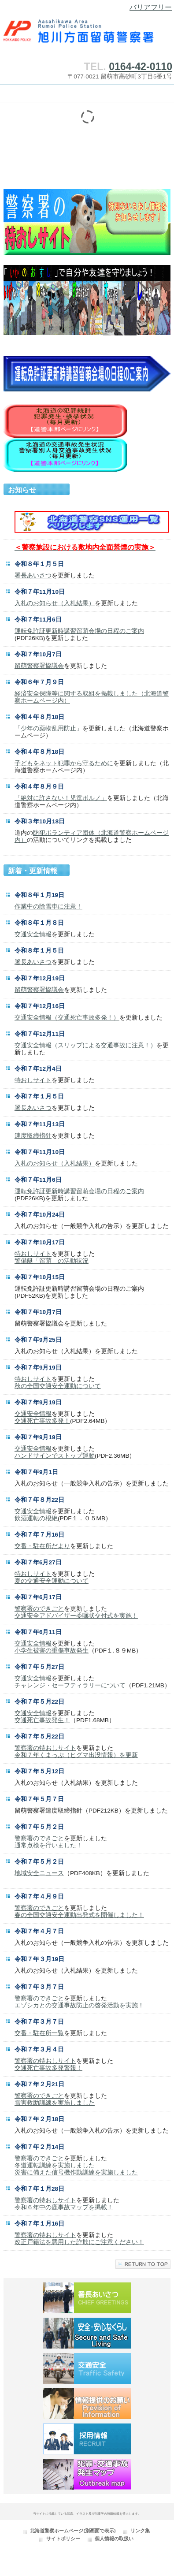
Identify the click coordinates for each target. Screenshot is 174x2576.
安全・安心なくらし (87, 2333)
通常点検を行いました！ (48, 1845)
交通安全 (87, 2368)
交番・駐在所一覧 (39, 2033)
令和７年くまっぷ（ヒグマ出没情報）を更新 (76, 1755)
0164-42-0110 (140, 66)
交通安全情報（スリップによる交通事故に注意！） (85, 1045)
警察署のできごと (39, 1608)
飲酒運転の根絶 (36, 1518)
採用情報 (87, 2438)
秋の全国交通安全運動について (58, 1386)
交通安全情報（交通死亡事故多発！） (67, 1017)
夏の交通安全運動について (52, 1581)
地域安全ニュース (39, 1873)
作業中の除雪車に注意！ (48, 906)
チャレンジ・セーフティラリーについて (70, 1685)
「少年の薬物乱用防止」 (48, 728)
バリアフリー (151, 7)
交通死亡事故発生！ (42, 1720)
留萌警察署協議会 (39, 666)
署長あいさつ (33, 575)
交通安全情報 (33, 934)
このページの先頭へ (142, 2264)
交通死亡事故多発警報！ (48, 2068)
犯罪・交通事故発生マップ (87, 2474)
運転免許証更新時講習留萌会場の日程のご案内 (79, 631)
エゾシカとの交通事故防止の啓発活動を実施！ (79, 2005)
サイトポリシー (63, 2538)
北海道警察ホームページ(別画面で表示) (72, 2530)
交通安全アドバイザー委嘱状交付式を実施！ (76, 1615)
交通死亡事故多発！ (42, 1421)
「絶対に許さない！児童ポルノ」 (61, 798)
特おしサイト (33, 1080)
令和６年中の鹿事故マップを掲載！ (64, 2207)
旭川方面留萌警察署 (87, 35)
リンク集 (140, 2530)
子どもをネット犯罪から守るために (64, 763)
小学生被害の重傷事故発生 (52, 1650)
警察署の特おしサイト (45, 1748)
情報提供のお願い (87, 2403)
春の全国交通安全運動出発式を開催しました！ (79, 1915)
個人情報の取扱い (114, 2538)
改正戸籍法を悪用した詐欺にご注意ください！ (79, 2242)
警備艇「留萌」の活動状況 (52, 1261)
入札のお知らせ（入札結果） (55, 603)
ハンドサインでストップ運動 (55, 1455)
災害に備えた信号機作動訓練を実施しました (76, 2172)
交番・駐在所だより (42, 1546)
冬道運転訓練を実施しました (55, 2165)
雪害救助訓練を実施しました (55, 2103)
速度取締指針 (33, 1135)
